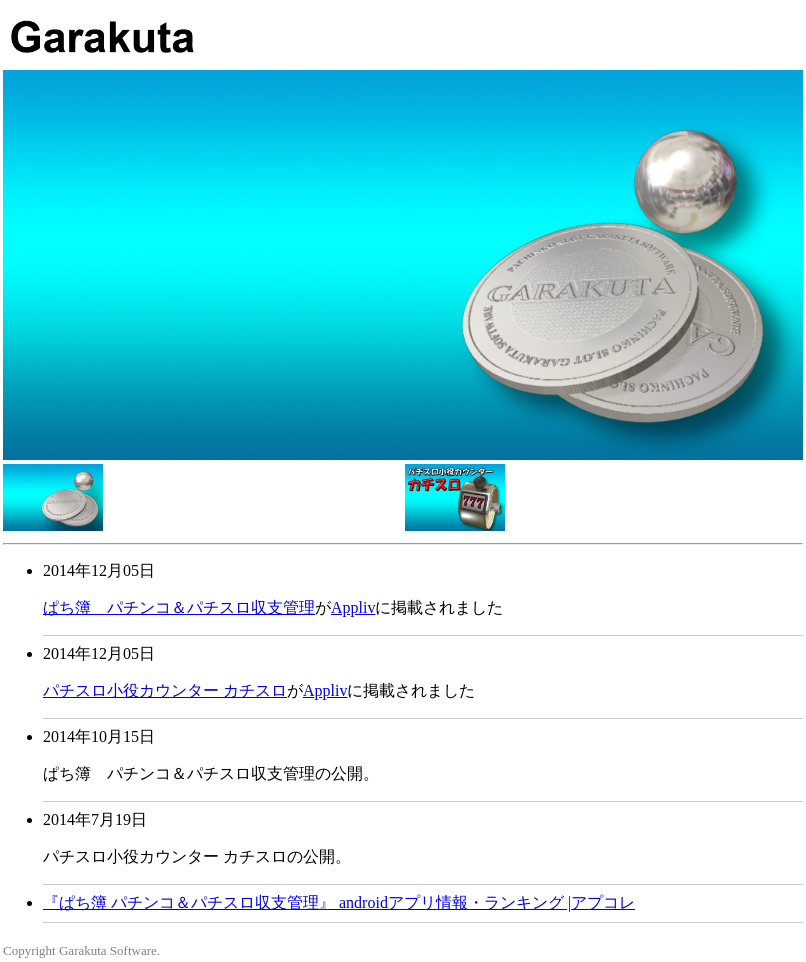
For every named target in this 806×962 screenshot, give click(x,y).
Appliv (353, 607)
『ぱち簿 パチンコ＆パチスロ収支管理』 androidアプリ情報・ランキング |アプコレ (339, 902)
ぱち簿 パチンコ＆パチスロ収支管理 (179, 607)
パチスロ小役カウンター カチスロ (165, 690)
